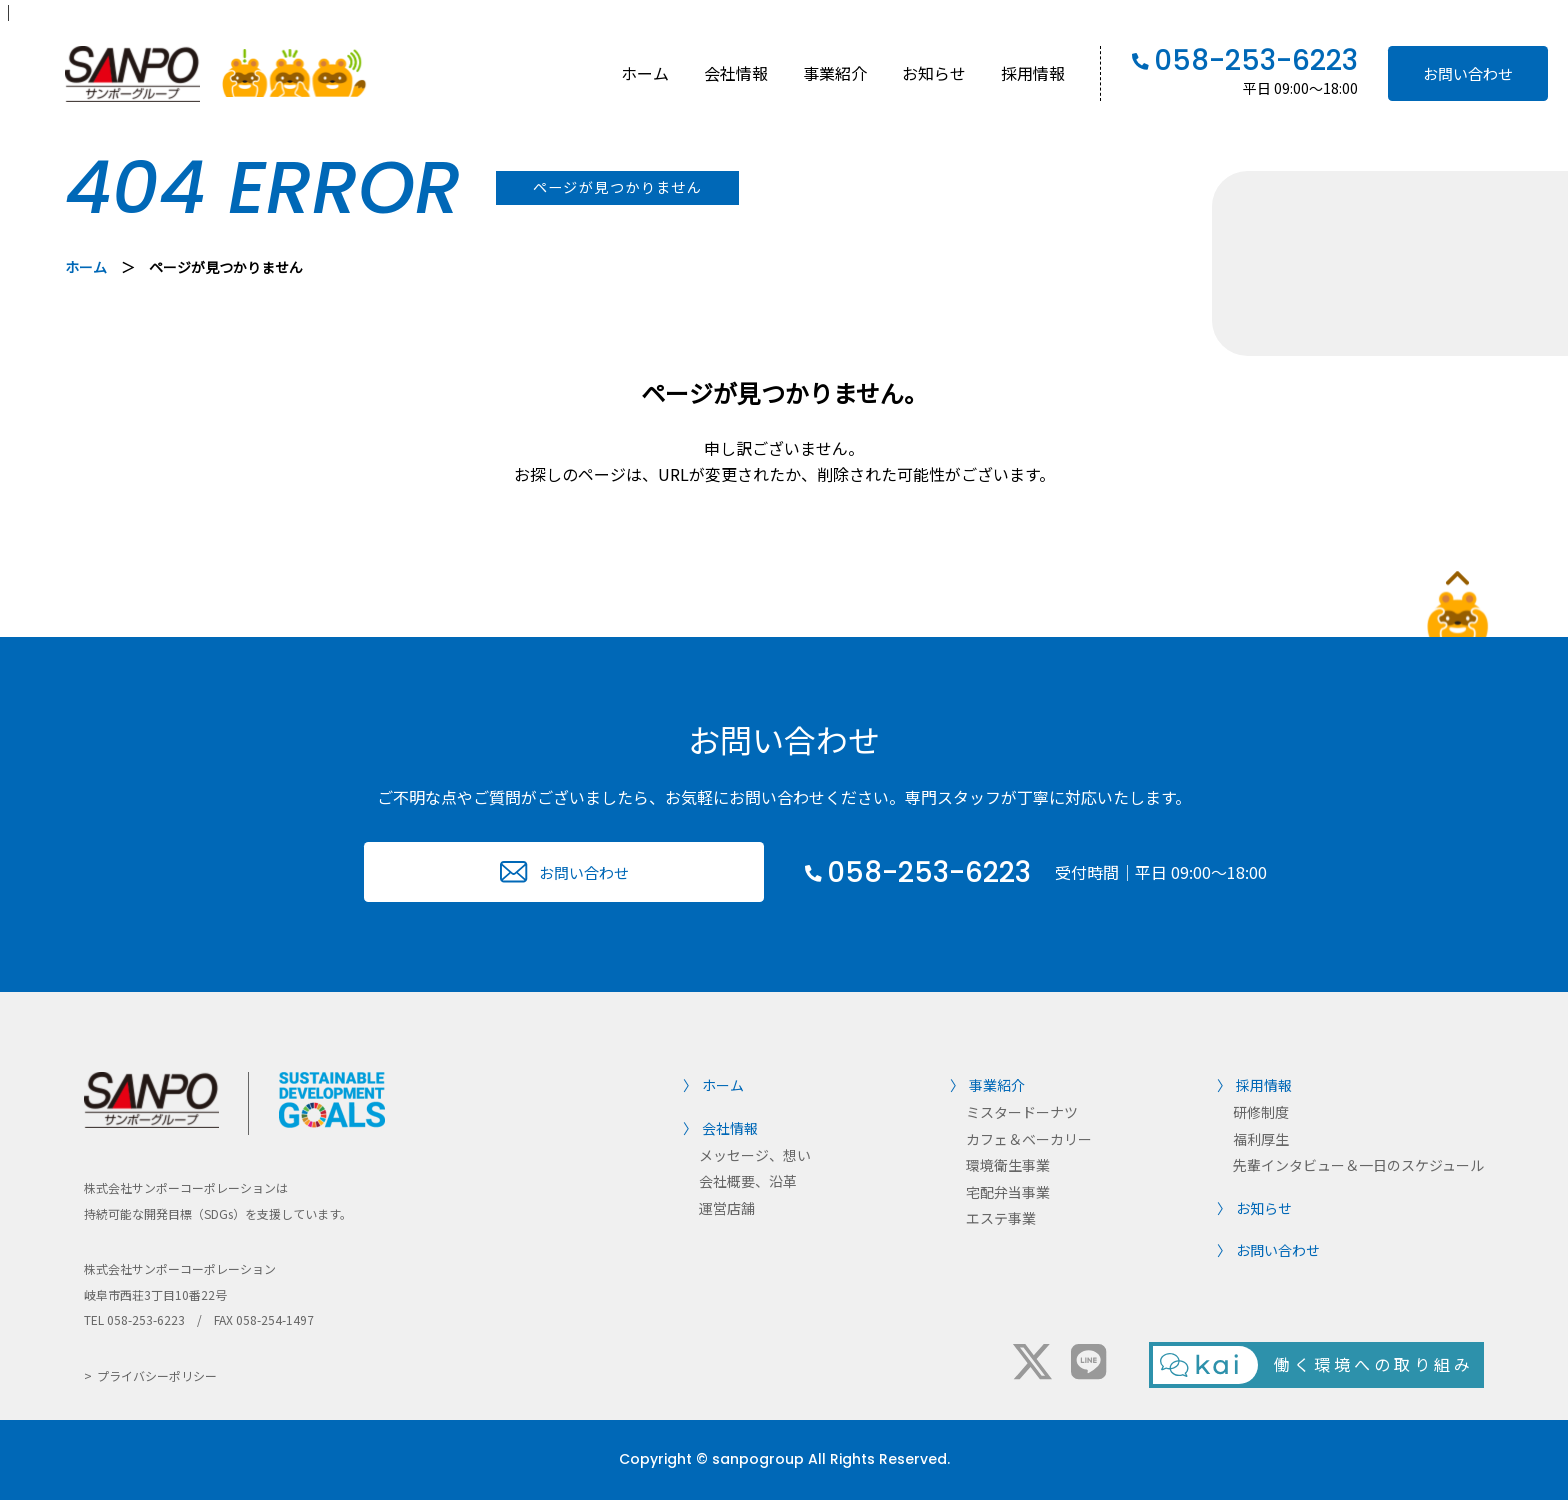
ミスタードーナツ (1022, 1112)
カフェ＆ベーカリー (1029, 1139)
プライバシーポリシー (157, 1375)
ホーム (645, 73)
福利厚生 (1261, 1139)
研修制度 (1261, 1112)
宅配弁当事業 (1008, 1192)
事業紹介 (835, 73)
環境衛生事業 (1008, 1165)
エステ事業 (1001, 1218)
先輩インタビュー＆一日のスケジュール (1358, 1165)
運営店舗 (727, 1208)
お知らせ (934, 73)
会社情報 (736, 73)
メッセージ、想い (755, 1155)
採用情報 (1033, 73)
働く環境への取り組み (1374, 1364)
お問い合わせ (1468, 73)
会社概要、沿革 (748, 1181)
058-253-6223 (1256, 61)
